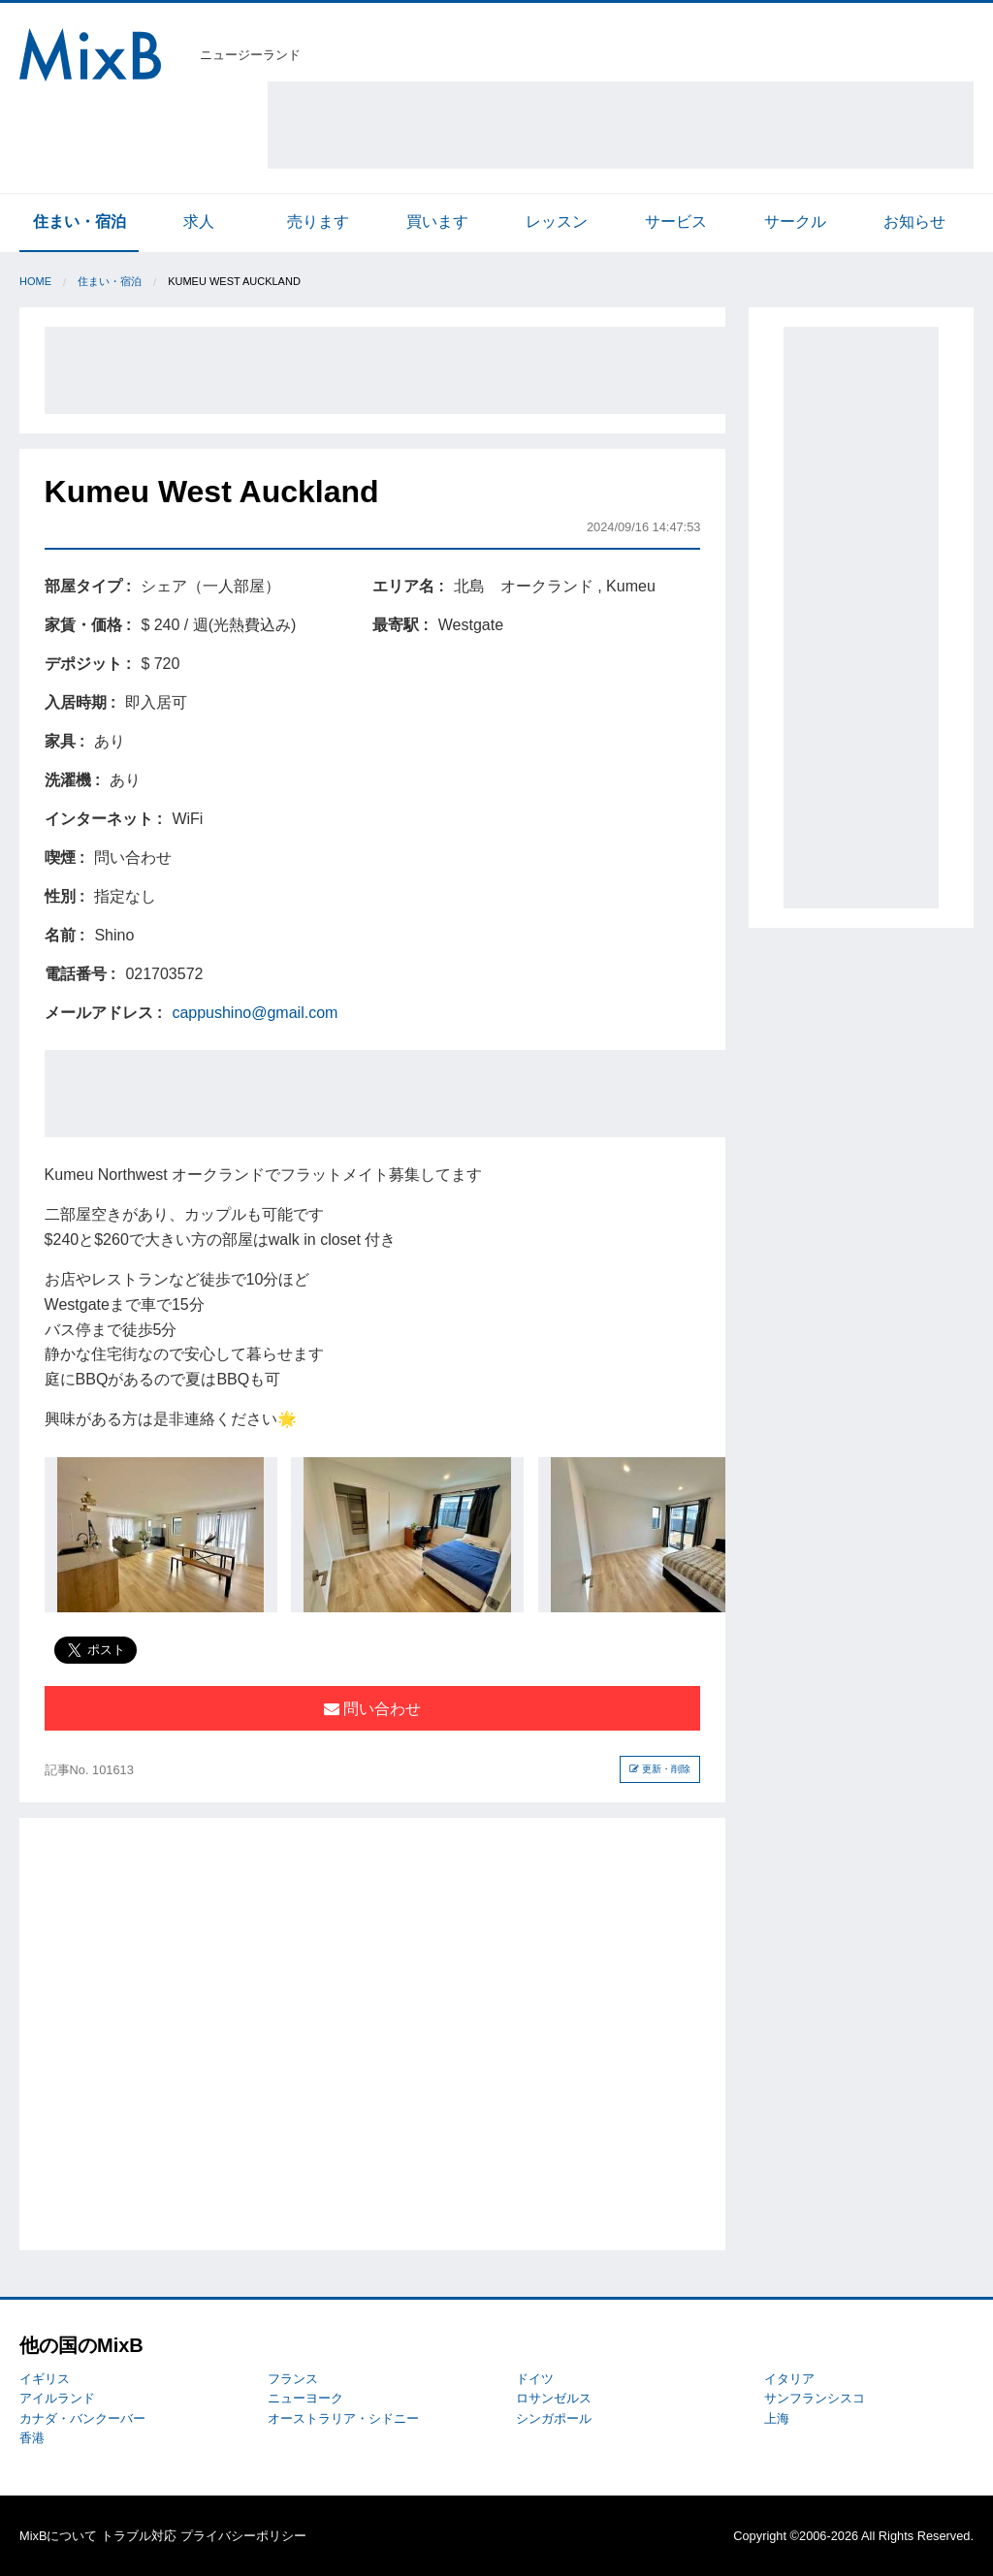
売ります (318, 221)
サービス (676, 221)
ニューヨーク (305, 2398)
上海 (776, 2418)
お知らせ (914, 221)
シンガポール (554, 2418)
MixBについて (58, 2535)
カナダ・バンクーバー (82, 2418)
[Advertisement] (621, 125)
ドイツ (535, 2378)
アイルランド (57, 2398)
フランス (293, 2378)
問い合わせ (372, 1709)
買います (437, 221)
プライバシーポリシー (243, 2535)
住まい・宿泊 (79, 221)
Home (35, 281)
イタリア (789, 2378)
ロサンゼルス (554, 2398)
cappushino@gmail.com (254, 1012)
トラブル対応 (138, 2535)
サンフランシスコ (814, 2398)
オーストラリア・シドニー (343, 2418)
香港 (32, 2438)
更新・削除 (659, 1769)
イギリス (44, 2378)
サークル (795, 221)
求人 (198, 221)
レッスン (557, 221)
